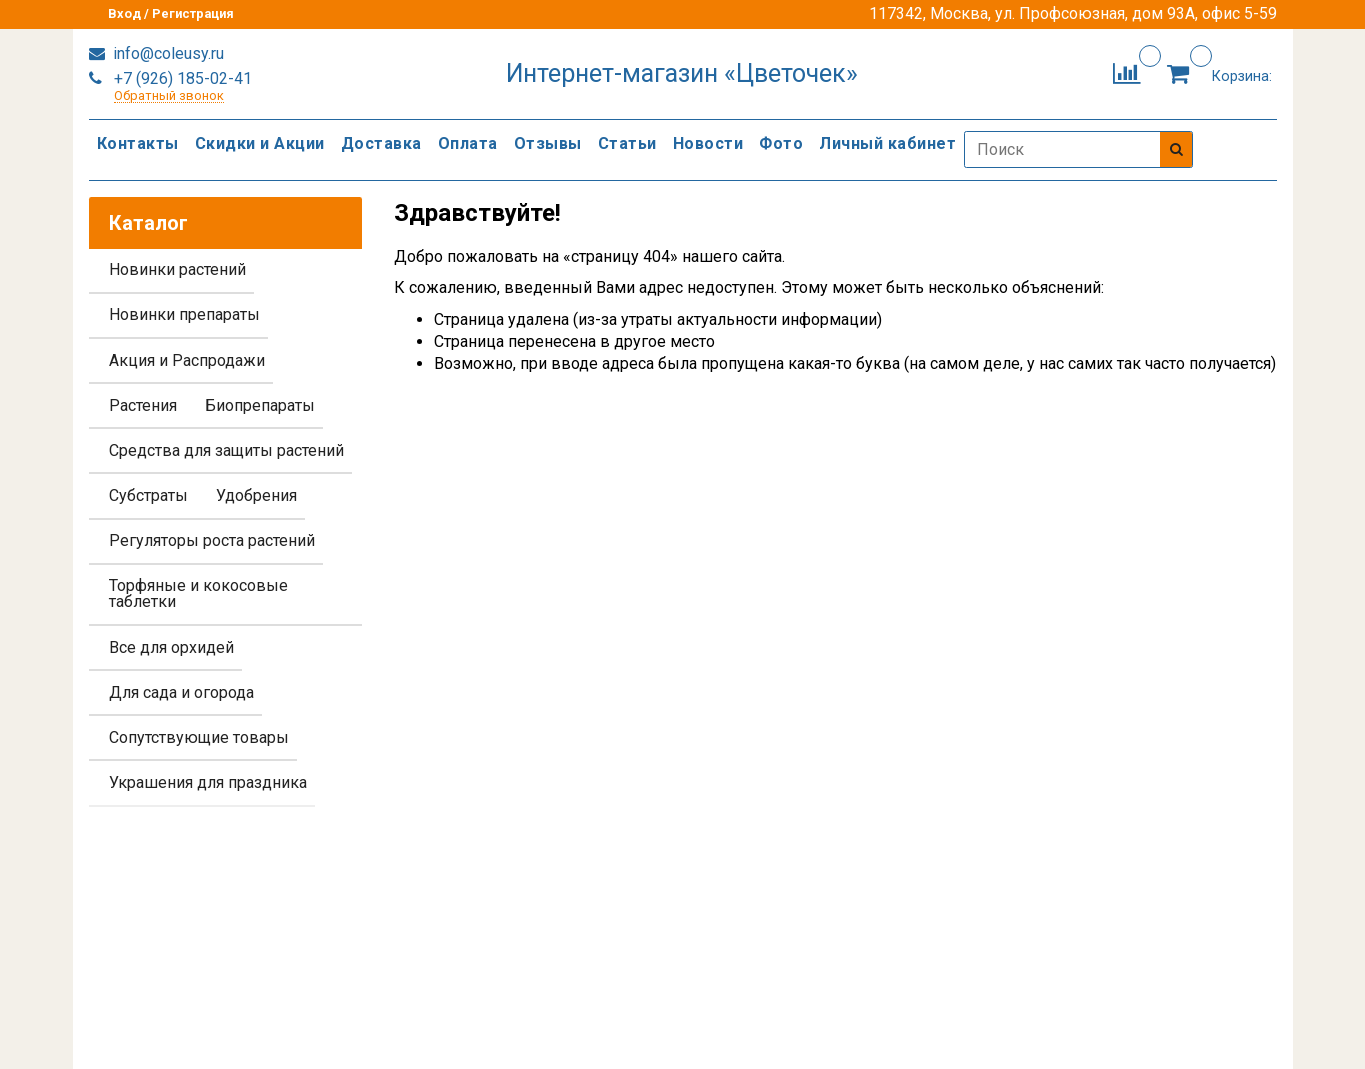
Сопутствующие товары (199, 737)
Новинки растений (177, 269)
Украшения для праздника (208, 782)
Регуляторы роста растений (212, 540)
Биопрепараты (260, 405)
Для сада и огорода (181, 692)
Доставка (381, 143)
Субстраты (148, 495)
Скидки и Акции (260, 143)
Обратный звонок (169, 96)
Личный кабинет (887, 143)
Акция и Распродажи (187, 360)
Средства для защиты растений (226, 450)
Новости (708, 143)
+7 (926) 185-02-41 (181, 78)
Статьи (627, 143)
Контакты (138, 143)
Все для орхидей (171, 647)
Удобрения (256, 495)
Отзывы (548, 143)
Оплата (468, 143)
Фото (781, 143)
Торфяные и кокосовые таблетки (198, 593)
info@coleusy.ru (166, 53)
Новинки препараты (184, 314)
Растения (143, 405)
